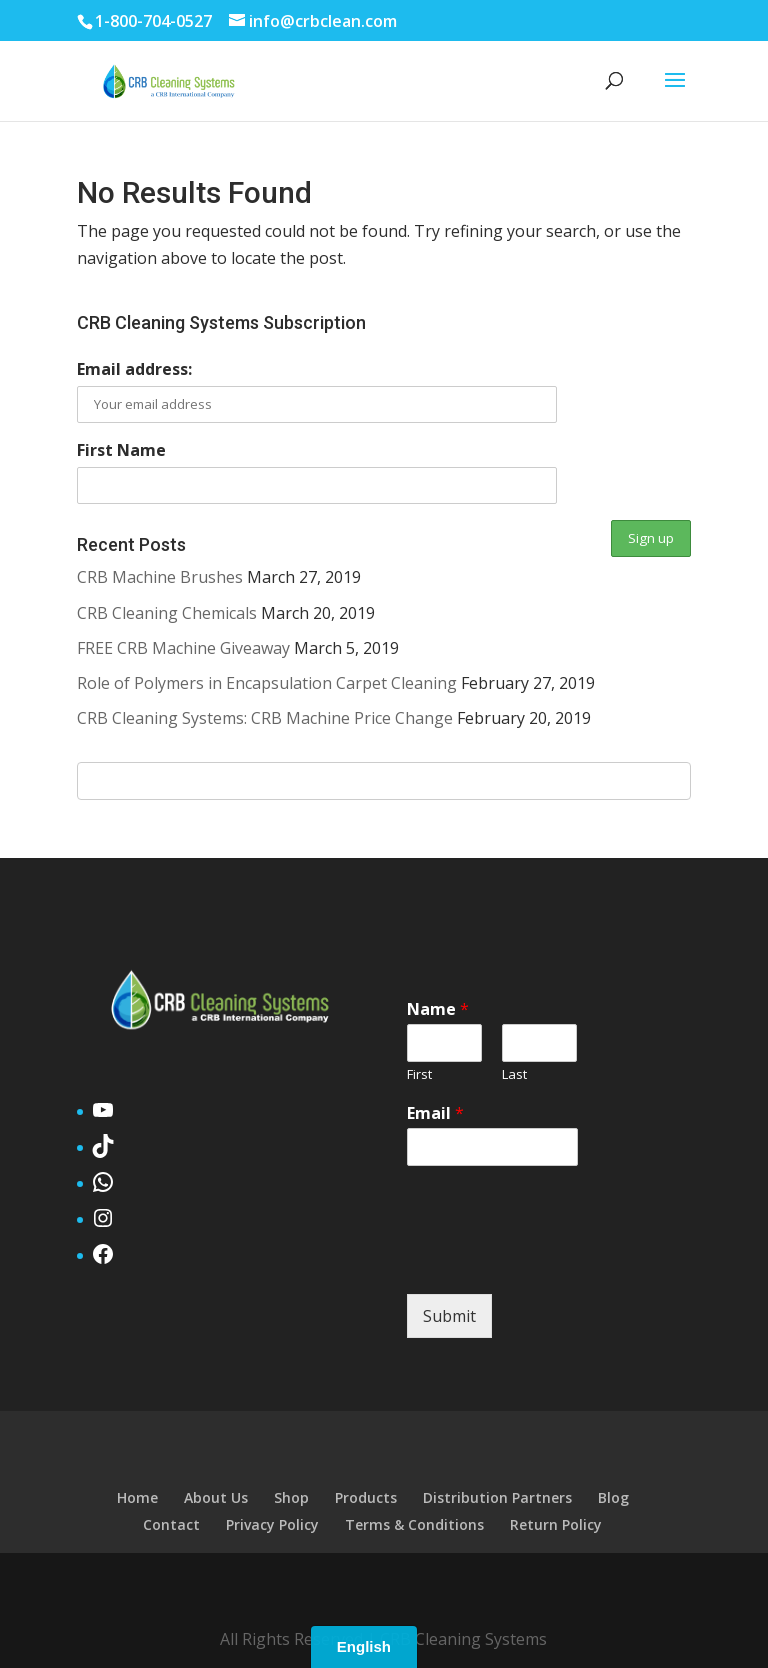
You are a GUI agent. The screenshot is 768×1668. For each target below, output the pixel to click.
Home (137, 1497)
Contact (171, 1524)
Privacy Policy (272, 1524)
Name (438, 1009)
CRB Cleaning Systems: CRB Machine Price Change (265, 718)
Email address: (134, 369)
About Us (216, 1497)
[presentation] (559, 1261)
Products (366, 1497)
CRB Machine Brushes (160, 577)
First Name (121, 450)
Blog (613, 1497)
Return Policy (556, 1524)
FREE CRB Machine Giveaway (183, 648)
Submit (449, 1316)
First (419, 1074)
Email (435, 1113)
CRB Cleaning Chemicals (167, 613)
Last (514, 1074)
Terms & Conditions (414, 1524)
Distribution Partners (497, 1497)
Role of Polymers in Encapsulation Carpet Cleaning (267, 683)
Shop (291, 1497)
